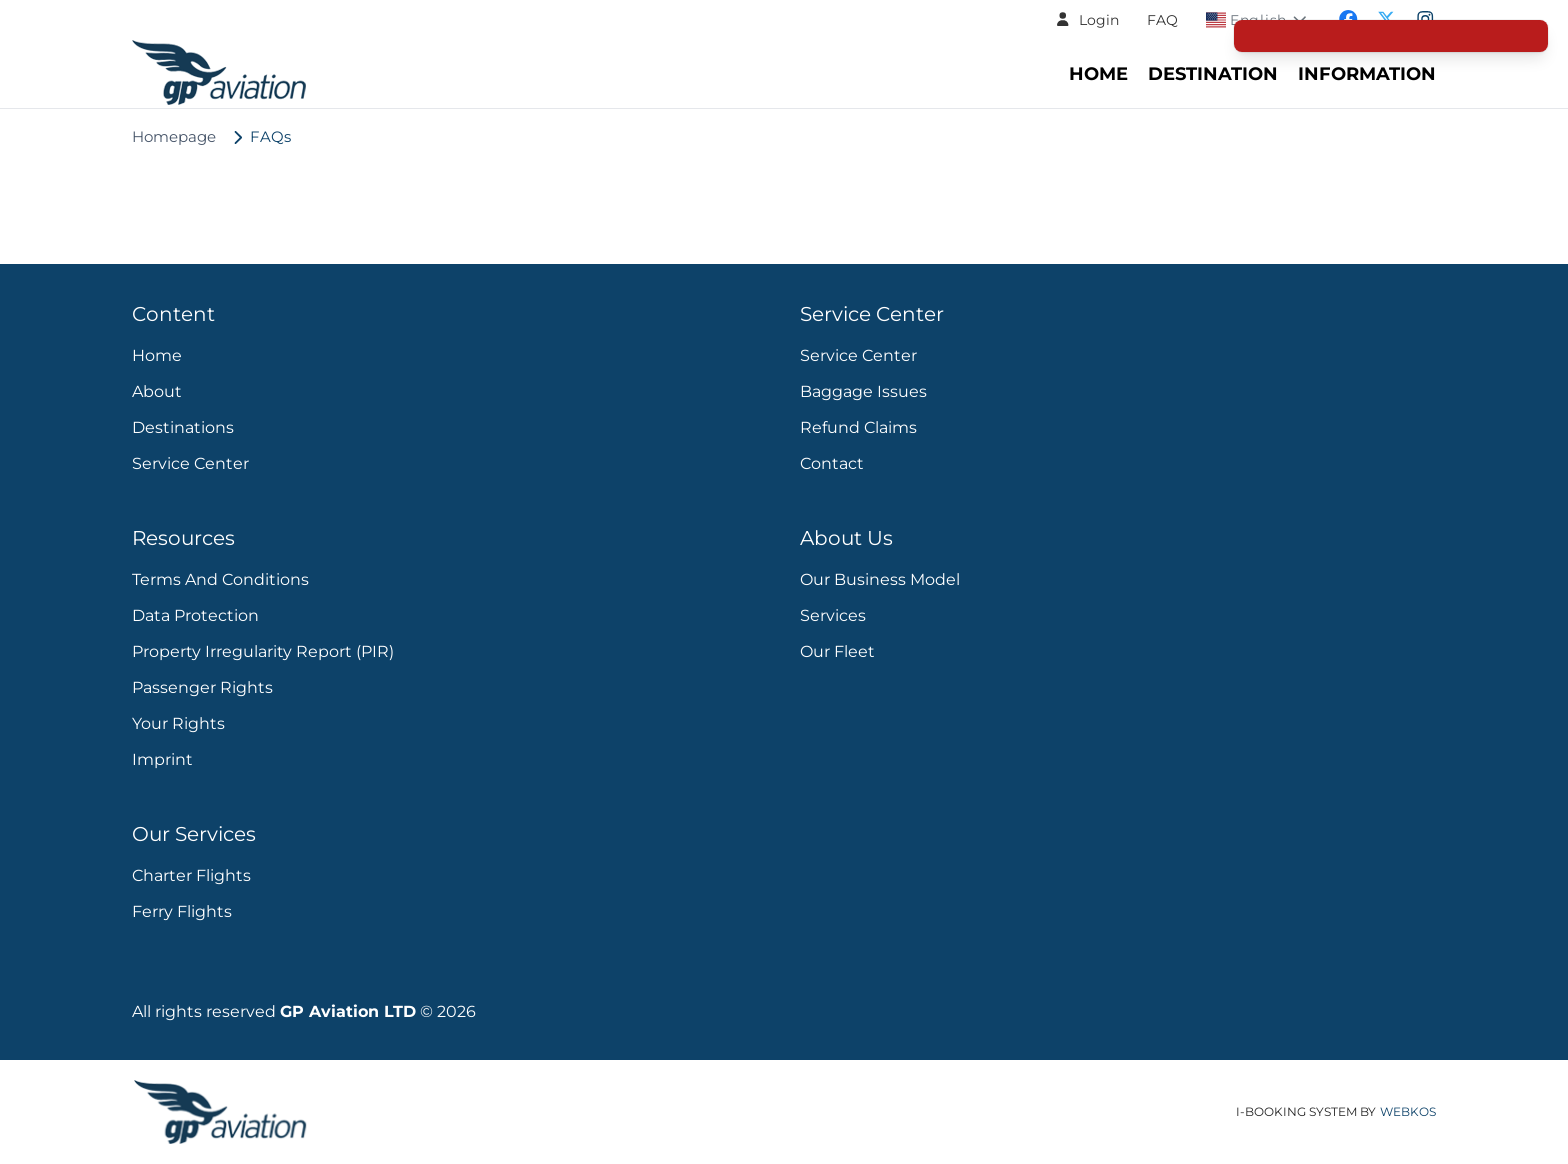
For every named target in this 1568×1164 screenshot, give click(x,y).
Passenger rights (202, 687)
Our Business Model (880, 579)
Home (157, 355)
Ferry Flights (182, 911)
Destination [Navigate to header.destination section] (1213, 74)
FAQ (1162, 20)
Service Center (190, 463)
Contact (832, 463)
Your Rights (178, 723)
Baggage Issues (863, 391)
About (157, 391)
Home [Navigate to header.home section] (1098, 74)
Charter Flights (191, 875)
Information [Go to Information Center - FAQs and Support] (1367, 74)
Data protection (195, 615)
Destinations (183, 427)
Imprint (162, 759)
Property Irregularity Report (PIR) (263, 651)
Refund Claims (858, 427)
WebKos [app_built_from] (1408, 1111)
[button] (1087, 20)
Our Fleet (837, 651)
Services (833, 615)
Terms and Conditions (220, 579)
